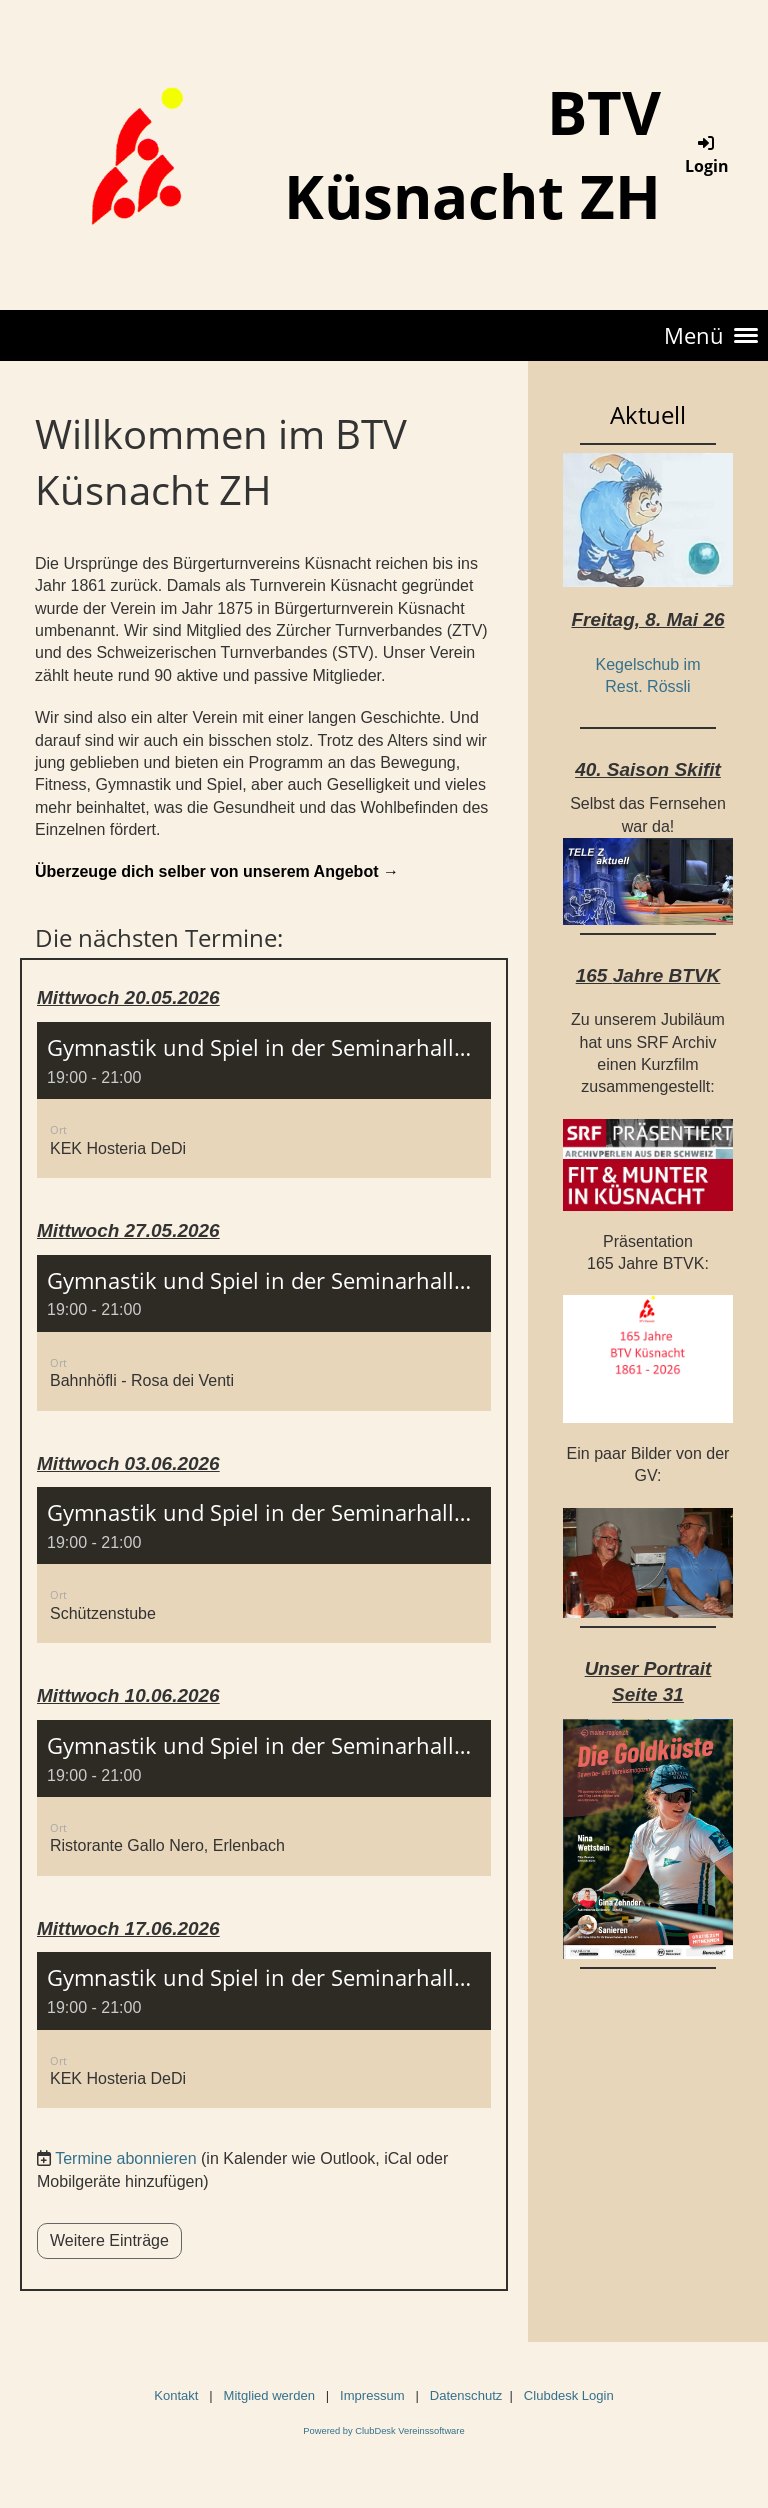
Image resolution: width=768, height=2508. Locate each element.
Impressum (372, 2395)
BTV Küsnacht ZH (472, 154)
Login (707, 154)
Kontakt (176, 2395)
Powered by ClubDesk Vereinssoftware (383, 2431)
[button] (264, 1100)
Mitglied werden (267, 2395)
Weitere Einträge (109, 2240)
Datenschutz (466, 2395)
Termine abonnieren (125, 2158)
